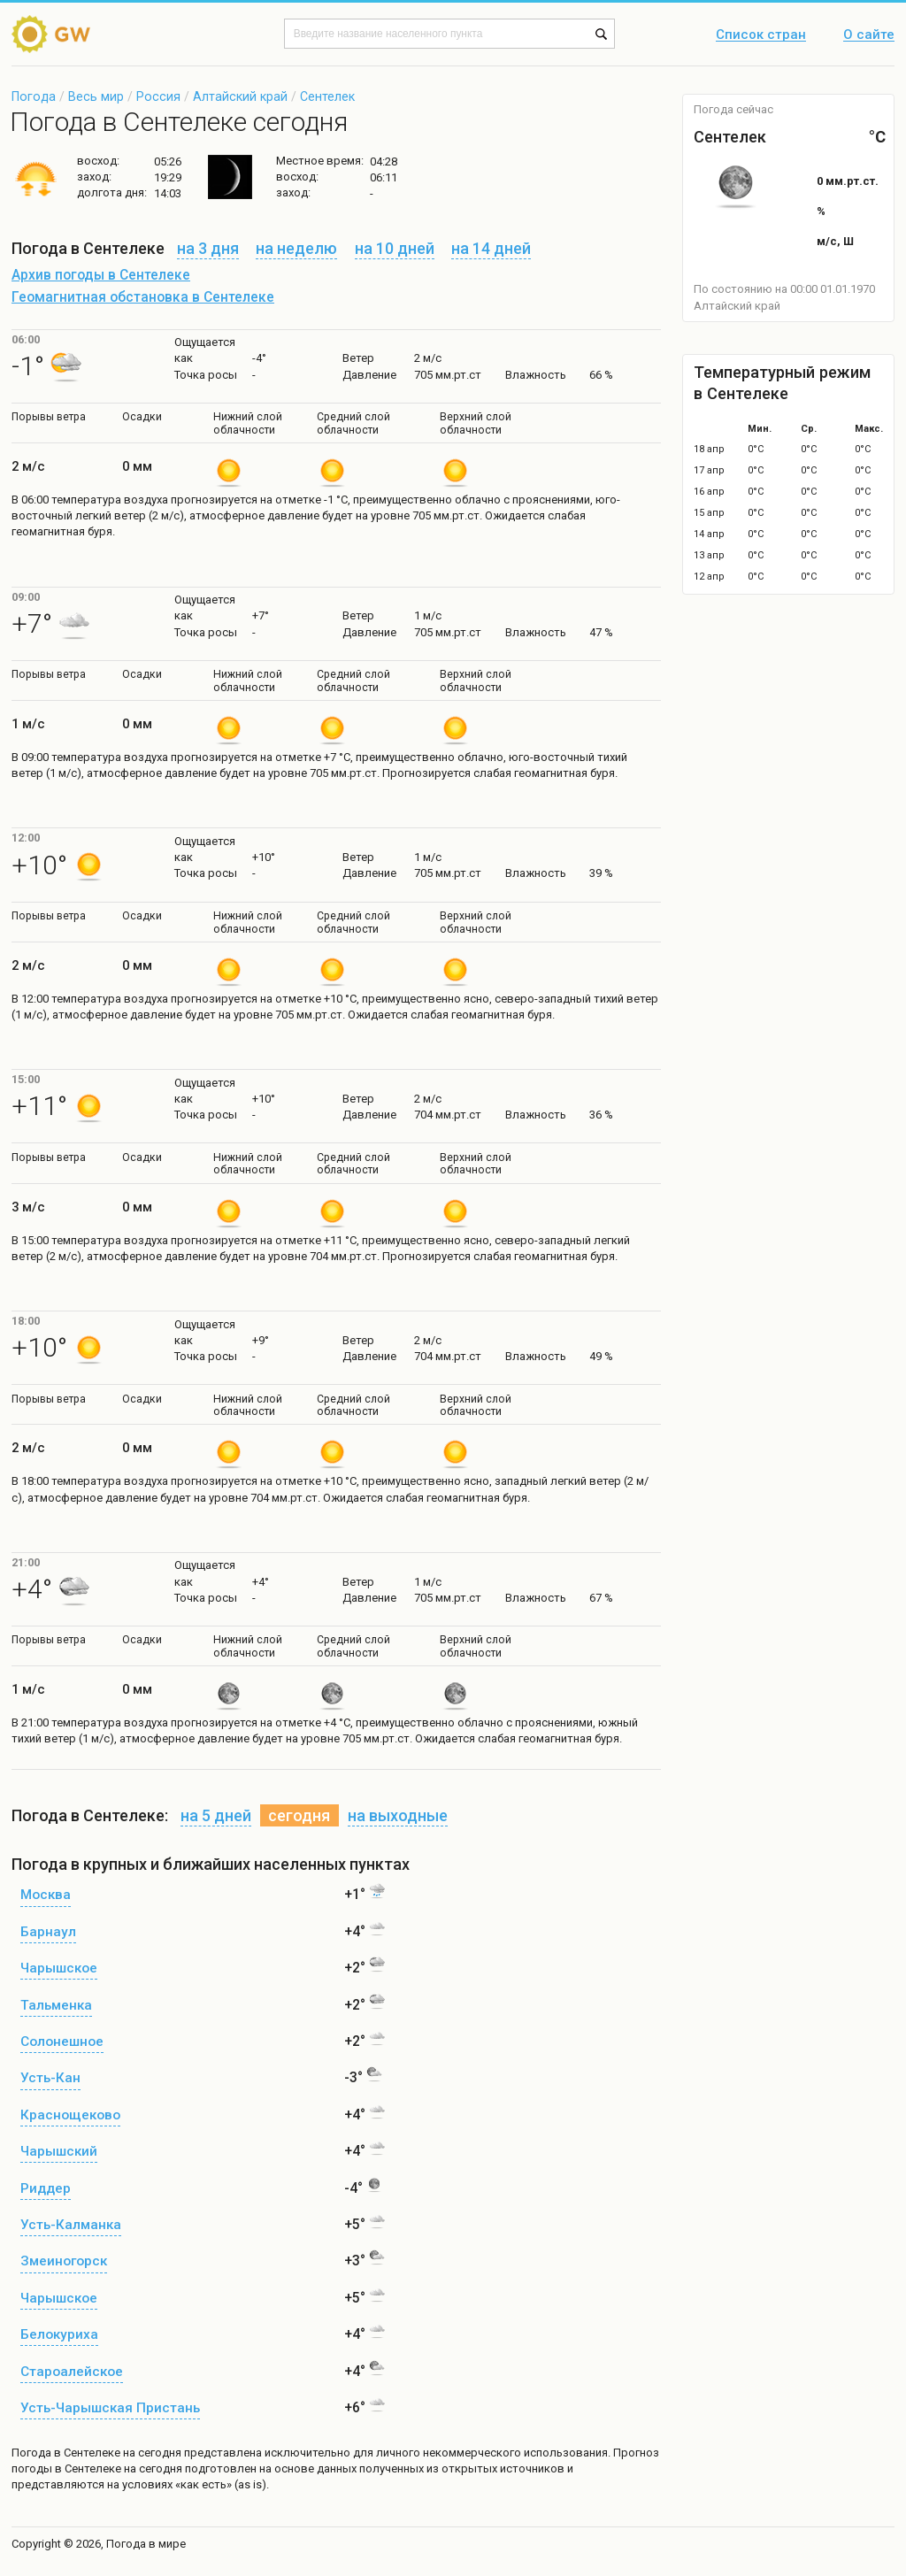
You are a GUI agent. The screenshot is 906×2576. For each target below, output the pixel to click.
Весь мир (96, 96)
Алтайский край (240, 96)
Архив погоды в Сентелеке (101, 275)
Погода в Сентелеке (66, 2452)
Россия (158, 96)
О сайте (868, 35)
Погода (34, 96)
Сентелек (327, 96)
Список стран (761, 35)
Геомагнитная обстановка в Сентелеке (143, 297)
